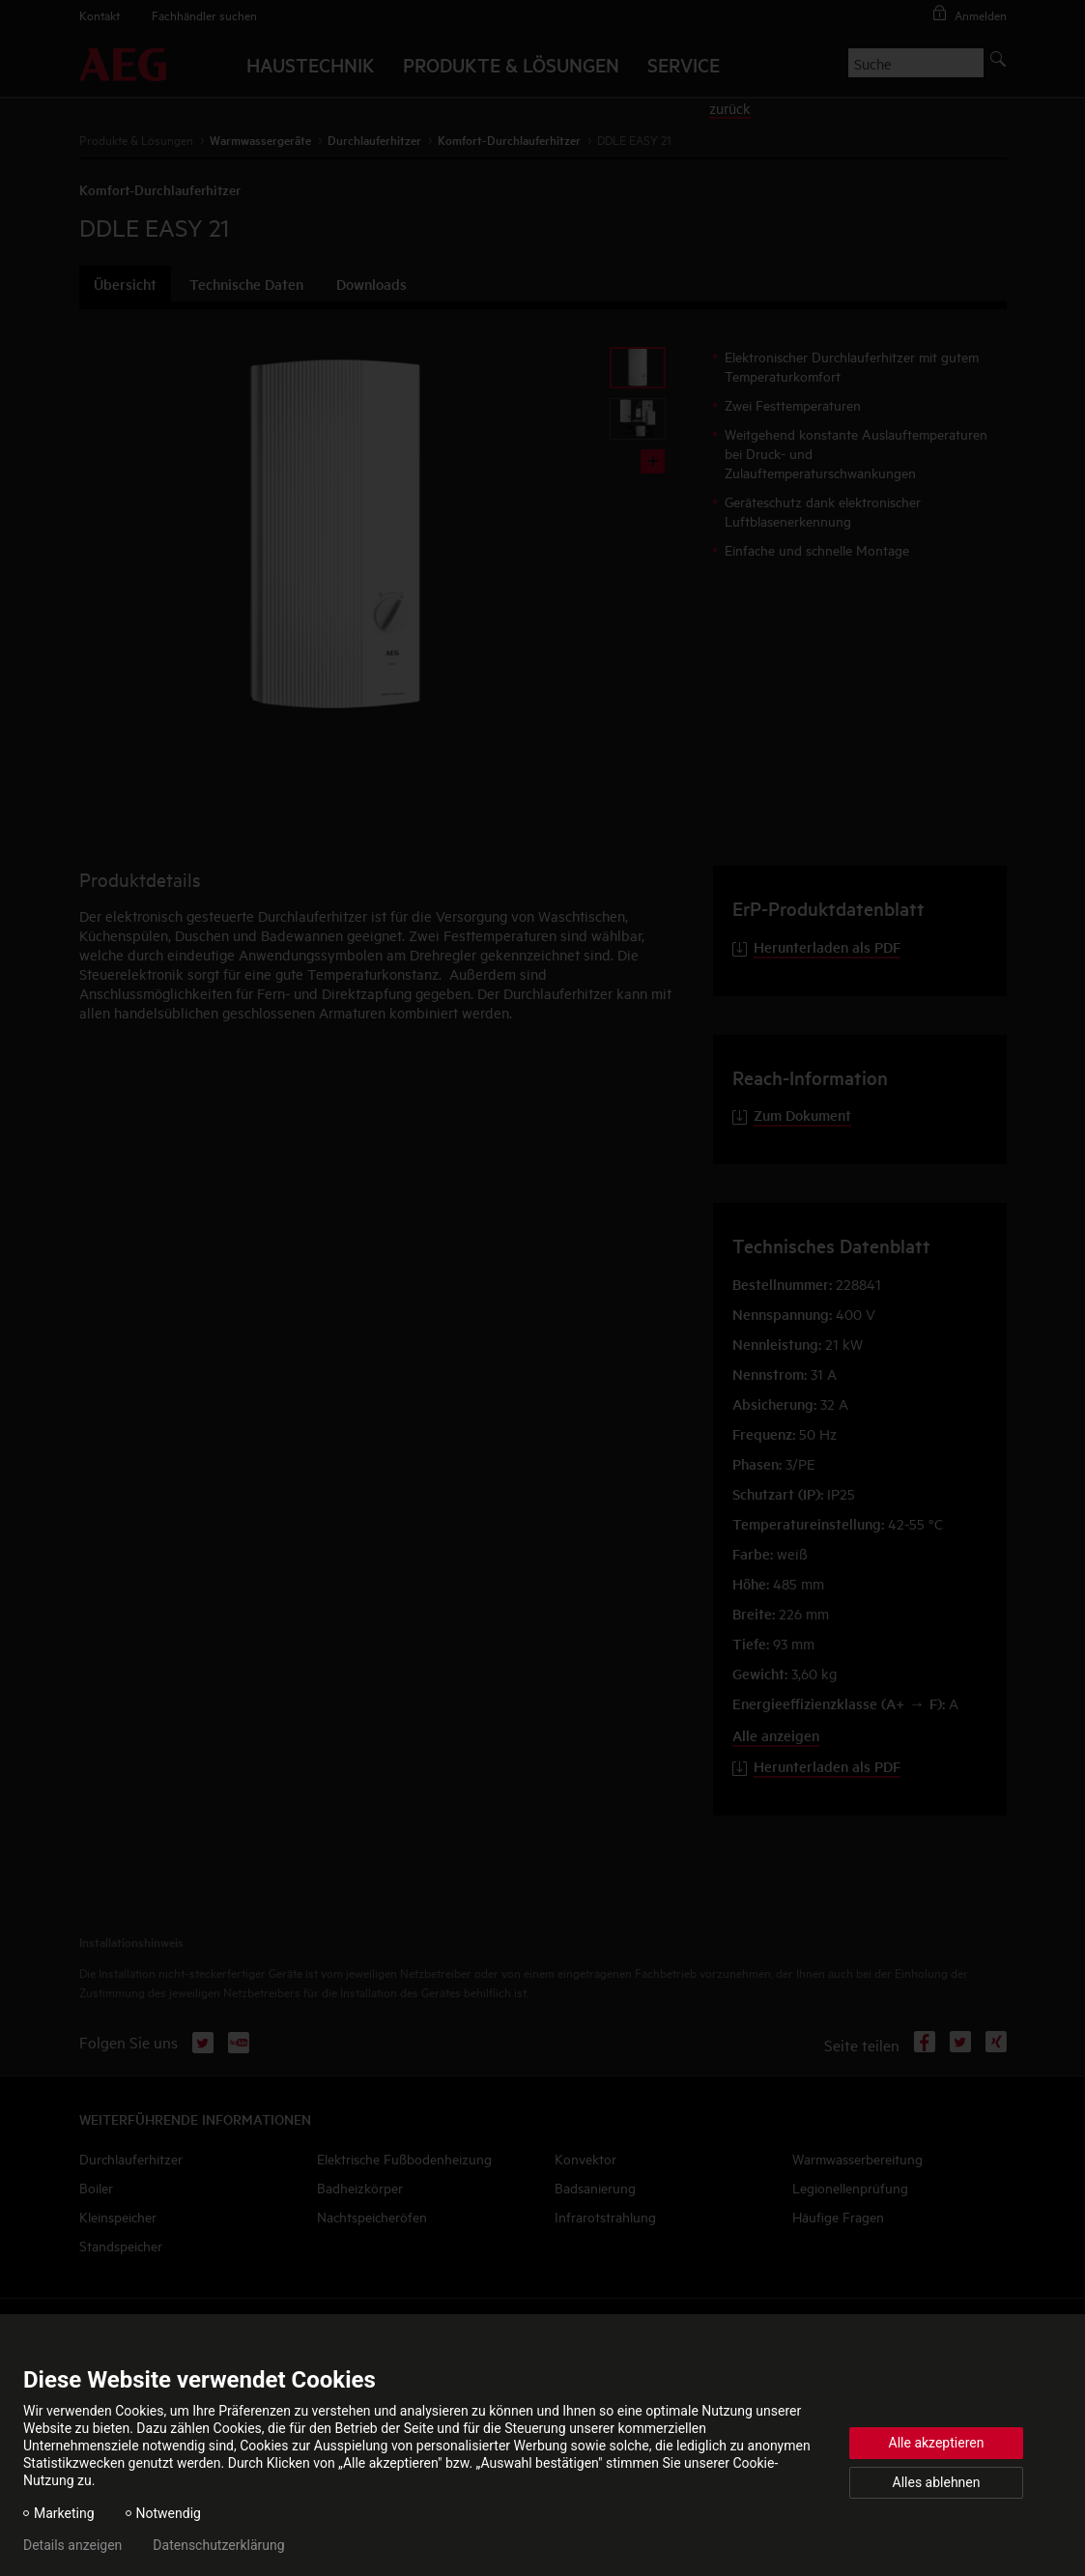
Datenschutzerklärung (218, 2545)
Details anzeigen (72, 2545)
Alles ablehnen (937, 2482)
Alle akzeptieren (937, 2442)
